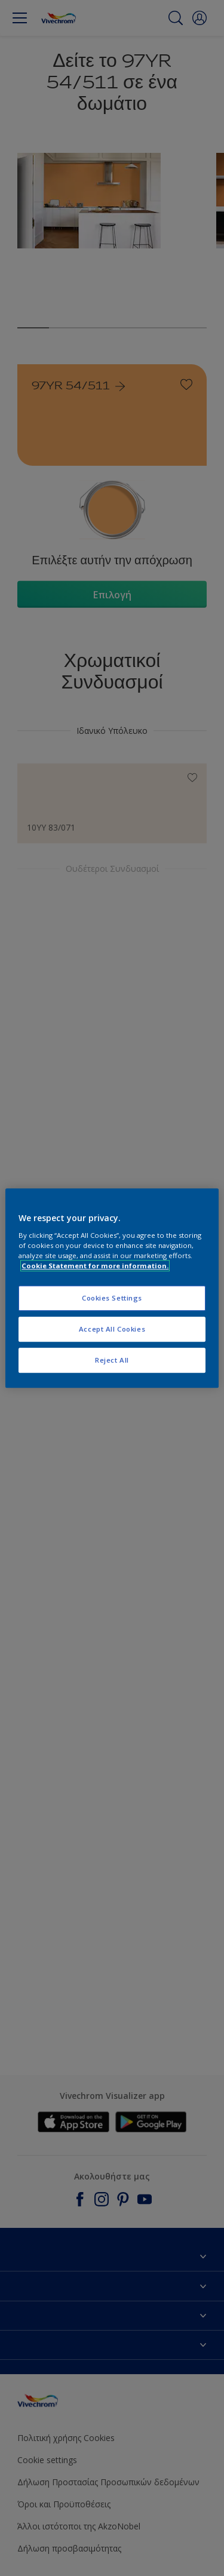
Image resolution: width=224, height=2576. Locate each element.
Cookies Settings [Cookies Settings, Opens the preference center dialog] (112, 1297)
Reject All (112, 1359)
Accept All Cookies (112, 1328)
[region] (111, 1288)
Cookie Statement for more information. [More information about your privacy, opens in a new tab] (95, 1265)
